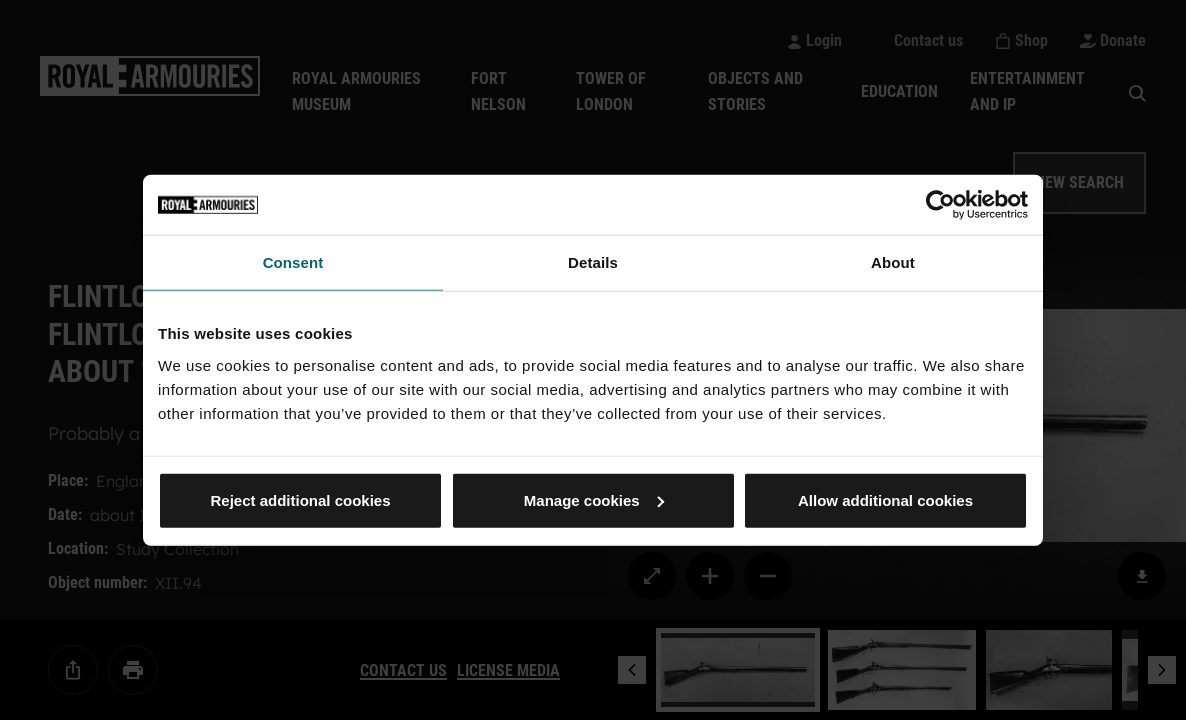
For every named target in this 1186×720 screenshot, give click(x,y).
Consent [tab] (293, 262)
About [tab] (893, 262)
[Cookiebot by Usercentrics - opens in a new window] (940, 205)
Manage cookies (594, 499)
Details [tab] (593, 262)
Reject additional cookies (300, 499)
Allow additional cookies (885, 499)
